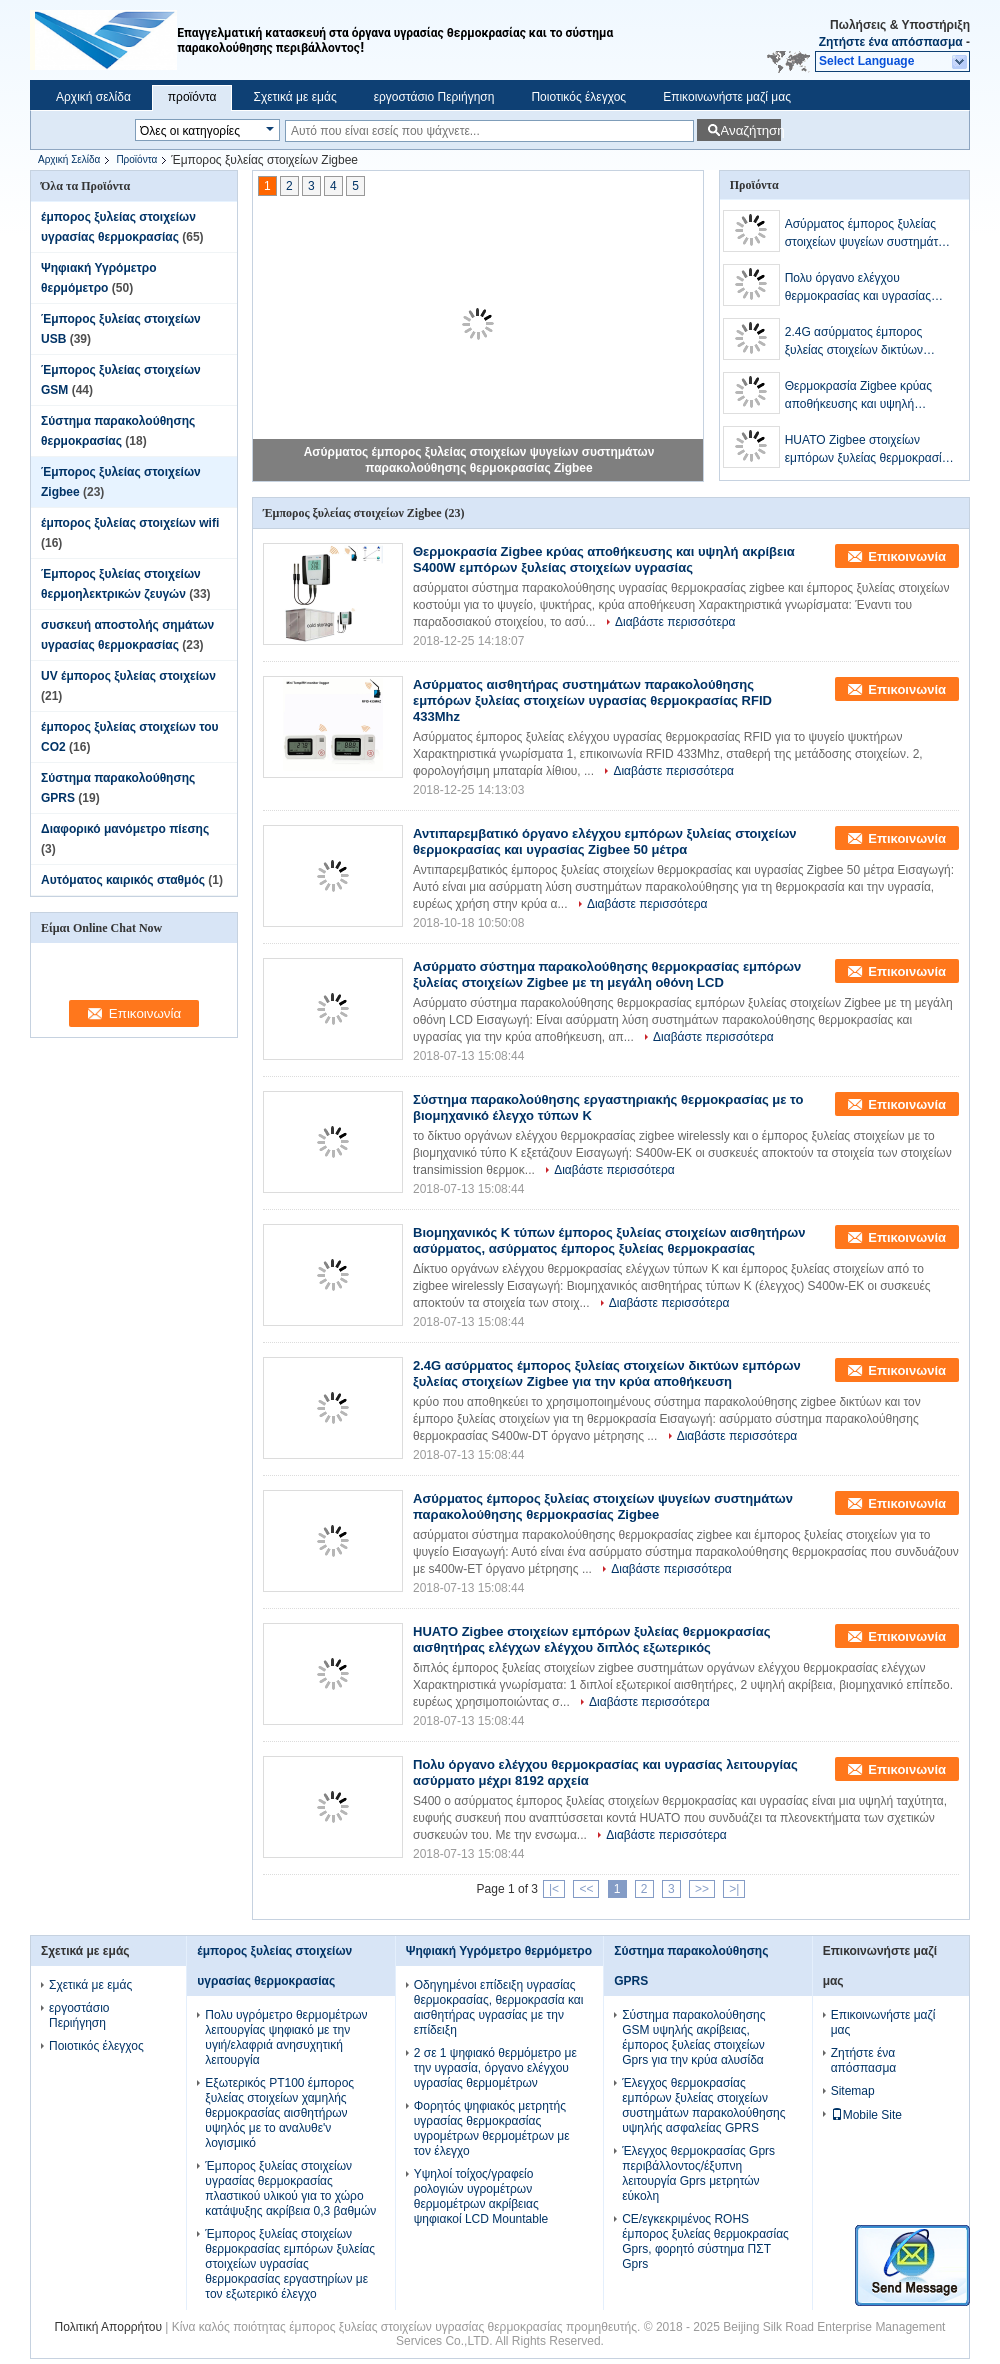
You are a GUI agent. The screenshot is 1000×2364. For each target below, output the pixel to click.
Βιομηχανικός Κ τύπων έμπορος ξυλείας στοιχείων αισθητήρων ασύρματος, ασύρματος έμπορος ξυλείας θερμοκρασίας (609, 1240)
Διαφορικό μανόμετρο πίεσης (125, 829)
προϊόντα (192, 97)
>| (734, 1889)
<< (586, 1889)
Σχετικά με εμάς (294, 97)
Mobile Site (866, 2115)
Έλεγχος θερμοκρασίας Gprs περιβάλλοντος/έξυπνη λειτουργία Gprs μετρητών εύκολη (698, 2173)
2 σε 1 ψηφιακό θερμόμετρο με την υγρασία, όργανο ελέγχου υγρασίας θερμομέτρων (495, 2068)
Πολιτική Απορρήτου (108, 2327)
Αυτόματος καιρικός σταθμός (123, 880)
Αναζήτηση (750, 130)
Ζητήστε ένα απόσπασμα (891, 42)
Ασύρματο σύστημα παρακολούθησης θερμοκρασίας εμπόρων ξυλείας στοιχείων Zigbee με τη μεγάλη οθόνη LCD (607, 974)
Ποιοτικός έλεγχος (578, 97)
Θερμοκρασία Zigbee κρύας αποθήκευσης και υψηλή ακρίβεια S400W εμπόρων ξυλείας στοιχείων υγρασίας (858, 396)
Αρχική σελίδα (93, 97)
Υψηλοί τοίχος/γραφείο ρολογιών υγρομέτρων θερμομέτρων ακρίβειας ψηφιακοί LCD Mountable (481, 2196)
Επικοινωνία (907, 556)
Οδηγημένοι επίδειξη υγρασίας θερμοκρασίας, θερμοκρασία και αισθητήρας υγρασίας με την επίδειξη (499, 2007)
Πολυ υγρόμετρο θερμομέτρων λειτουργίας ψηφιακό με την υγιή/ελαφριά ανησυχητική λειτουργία (286, 2037)
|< (554, 1889)
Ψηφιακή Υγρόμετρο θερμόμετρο (499, 1951)
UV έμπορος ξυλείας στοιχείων (128, 676)
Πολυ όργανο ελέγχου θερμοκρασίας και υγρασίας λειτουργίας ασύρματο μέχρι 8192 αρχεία (859, 288)
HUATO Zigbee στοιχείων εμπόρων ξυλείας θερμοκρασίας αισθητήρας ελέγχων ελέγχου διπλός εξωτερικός (870, 450)
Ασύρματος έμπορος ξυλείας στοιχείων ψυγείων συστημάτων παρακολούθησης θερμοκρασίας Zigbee (869, 234)
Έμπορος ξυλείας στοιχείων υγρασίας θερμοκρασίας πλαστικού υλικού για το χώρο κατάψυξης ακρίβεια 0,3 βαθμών (290, 2188)
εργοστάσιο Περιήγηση (434, 97)
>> (702, 1889)
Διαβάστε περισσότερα (675, 622)
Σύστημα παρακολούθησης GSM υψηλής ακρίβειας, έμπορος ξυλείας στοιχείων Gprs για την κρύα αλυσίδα (693, 2037)
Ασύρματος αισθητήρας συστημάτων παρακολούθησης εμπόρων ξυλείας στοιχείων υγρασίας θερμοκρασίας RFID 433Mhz (592, 700)
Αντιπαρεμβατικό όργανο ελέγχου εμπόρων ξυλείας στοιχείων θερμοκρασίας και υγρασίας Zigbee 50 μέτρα (605, 841)
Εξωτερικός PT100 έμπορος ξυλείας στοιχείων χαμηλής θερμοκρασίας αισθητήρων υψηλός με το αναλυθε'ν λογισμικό (279, 2113)
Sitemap (853, 2091)
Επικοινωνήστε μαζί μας (727, 97)
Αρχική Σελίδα (69, 159)
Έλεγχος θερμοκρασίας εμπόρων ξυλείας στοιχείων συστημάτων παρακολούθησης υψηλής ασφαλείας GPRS (703, 2105)
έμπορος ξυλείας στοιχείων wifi (130, 523)
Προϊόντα (136, 159)
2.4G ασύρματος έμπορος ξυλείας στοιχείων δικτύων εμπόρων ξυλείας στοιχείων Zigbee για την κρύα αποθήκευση (858, 342)
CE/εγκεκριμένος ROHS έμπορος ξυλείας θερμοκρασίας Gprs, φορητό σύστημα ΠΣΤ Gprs (705, 2241)
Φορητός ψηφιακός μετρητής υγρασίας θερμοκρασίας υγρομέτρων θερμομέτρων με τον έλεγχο (492, 2128)
